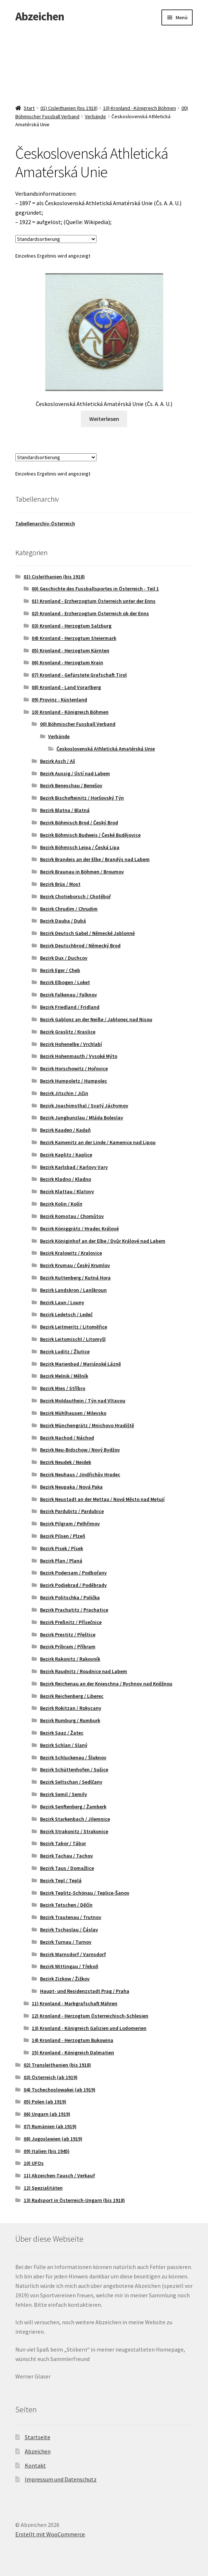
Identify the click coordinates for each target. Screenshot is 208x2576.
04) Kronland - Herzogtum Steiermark (74, 638)
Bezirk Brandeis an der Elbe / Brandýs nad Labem (95, 859)
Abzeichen (39, 16)
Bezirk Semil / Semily (63, 1794)
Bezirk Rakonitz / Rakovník (70, 1659)
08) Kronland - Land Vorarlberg (66, 687)
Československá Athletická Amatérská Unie (105, 748)
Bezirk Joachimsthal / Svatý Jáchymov (84, 1105)
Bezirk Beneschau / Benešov (71, 785)
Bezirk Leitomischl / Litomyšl (73, 1339)
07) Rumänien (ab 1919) (50, 2126)
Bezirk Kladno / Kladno (65, 1179)
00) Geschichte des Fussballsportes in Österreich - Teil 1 (95, 588)
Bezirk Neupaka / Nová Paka (71, 1487)
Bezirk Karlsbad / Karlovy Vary (74, 1167)
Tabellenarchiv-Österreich (45, 523)
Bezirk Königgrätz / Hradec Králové (79, 1228)
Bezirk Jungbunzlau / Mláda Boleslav (81, 1117)
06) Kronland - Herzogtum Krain (67, 662)
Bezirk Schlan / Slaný (63, 1745)
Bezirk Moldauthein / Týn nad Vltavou (82, 1400)
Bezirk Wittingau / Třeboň (69, 1966)
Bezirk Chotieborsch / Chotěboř (75, 896)
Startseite (37, 2437)
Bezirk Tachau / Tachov (66, 1855)
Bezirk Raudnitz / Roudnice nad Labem (83, 1671)
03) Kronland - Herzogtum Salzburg (71, 625)
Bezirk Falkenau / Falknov (68, 994)
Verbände (95, 116)
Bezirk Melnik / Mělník (64, 1376)
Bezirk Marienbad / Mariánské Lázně (80, 1364)
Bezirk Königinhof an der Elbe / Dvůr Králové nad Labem (102, 1241)
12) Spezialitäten (43, 2188)
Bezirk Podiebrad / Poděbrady (73, 1585)
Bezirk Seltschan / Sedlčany (71, 1782)
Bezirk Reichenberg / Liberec (71, 1696)
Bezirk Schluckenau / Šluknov (73, 1757)
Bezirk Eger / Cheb (60, 970)
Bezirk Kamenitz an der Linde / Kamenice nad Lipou (98, 1142)
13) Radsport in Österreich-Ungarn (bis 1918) (74, 2200)
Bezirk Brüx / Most (60, 884)
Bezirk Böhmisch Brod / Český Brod (79, 822)
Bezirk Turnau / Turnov (65, 1942)
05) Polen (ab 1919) (45, 2101)
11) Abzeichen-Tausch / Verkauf (59, 2175)
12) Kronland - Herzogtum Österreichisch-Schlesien (90, 2015)
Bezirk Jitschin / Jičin (64, 1093)
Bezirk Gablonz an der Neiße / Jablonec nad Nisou (96, 1019)
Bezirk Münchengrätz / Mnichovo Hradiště (87, 1425)
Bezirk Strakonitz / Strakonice (74, 1831)
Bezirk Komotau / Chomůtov (72, 1216)
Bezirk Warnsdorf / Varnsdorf (73, 1954)
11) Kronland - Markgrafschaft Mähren (74, 2003)
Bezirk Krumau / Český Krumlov (75, 1265)
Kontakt (35, 2465)
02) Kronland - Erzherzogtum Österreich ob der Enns (90, 613)
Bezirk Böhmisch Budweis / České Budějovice (90, 835)
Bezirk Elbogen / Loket (65, 982)
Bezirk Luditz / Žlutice (65, 1351)
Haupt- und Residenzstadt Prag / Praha (84, 1991)
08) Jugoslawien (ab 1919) (53, 2138)
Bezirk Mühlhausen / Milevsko (73, 1413)
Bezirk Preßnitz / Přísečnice (71, 1622)
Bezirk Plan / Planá (61, 1560)
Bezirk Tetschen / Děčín (66, 1905)
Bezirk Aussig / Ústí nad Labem (75, 773)
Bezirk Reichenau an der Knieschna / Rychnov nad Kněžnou (106, 1683)
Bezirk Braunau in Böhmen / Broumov (82, 871)
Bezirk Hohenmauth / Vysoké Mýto (78, 1056)
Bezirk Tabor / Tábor (63, 1843)
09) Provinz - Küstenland (59, 699)
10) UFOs (34, 2163)
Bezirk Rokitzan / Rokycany (70, 1708)
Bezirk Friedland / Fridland (69, 1007)
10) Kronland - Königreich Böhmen (139, 108)
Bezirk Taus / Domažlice (67, 1868)
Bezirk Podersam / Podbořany (73, 1572)
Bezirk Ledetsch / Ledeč (66, 1314)
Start (29, 108)
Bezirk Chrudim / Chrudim (69, 908)
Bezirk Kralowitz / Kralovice (71, 1253)
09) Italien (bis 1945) (47, 2151)
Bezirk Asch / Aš (57, 761)
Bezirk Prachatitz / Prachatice (74, 1609)
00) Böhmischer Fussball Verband (77, 724)
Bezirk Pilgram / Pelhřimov (70, 1523)
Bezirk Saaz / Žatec (61, 1732)
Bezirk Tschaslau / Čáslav (69, 1929)
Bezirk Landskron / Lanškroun (73, 1290)
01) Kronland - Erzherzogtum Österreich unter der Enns (94, 601)
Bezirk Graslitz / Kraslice (67, 1031)
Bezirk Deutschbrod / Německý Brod (80, 945)
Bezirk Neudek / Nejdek (65, 1462)
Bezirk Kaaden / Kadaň (65, 1130)
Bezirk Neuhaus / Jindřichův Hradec (80, 1474)
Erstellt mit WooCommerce (50, 2534)
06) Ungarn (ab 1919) (47, 2114)
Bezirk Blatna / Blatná (65, 810)
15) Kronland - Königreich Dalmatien (73, 2052)
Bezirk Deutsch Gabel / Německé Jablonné (87, 933)
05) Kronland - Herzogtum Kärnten (70, 650)
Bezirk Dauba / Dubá (63, 920)
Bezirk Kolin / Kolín (61, 1204)
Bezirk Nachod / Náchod (67, 1437)
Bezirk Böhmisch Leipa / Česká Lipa (79, 847)
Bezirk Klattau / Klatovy (67, 1191)
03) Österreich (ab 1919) (51, 2077)
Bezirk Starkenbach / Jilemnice (75, 1819)
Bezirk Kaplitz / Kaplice (66, 1154)
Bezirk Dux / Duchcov (63, 958)
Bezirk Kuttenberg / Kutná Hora (75, 1277)
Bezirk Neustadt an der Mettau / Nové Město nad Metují (102, 1499)
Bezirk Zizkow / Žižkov (65, 1978)
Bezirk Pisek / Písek (61, 1548)
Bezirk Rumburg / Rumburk (70, 1720)
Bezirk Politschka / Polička (70, 1597)
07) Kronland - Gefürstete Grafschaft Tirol (79, 675)
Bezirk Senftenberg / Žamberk (73, 1806)
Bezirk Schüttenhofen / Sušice (74, 1769)
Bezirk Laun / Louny (62, 1302)
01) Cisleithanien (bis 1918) (69, 108)
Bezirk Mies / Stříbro (62, 1388)
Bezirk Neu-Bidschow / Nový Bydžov (80, 1449)
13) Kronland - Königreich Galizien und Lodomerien (89, 2028)
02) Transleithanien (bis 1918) (57, 2065)
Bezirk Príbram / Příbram (67, 1646)
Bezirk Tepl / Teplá (61, 1880)
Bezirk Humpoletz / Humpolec (73, 1081)
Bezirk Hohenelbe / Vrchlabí (71, 1044)
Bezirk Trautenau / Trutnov (70, 1917)
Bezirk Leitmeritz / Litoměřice (73, 1326)
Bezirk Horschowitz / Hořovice (74, 1068)
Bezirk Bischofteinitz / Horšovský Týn (82, 798)
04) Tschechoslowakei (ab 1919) (59, 2089)
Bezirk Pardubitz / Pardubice (72, 1511)
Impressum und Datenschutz (61, 2479)
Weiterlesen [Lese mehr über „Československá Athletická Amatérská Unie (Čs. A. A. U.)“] (104, 418)
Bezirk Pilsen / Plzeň (62, 1536)
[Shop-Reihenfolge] (56, 239)
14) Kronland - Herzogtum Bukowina (72, 2040)
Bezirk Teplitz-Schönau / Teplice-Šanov (84, 1893)
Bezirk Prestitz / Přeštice (67, 1634)
